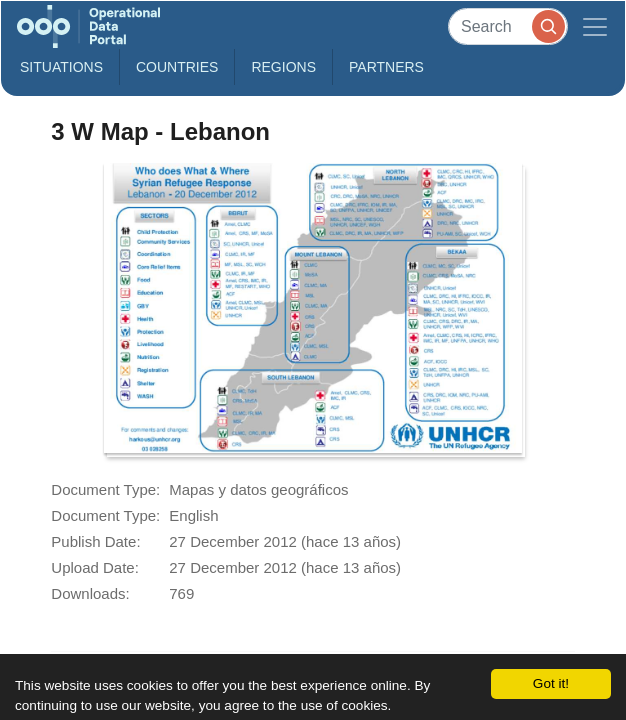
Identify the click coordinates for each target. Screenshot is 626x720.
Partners (386, 67)
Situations (61, 67)
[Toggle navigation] (595, 26)
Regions (283, 67)
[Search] (508, 26)
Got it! (551, 683)
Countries (177, 67)
